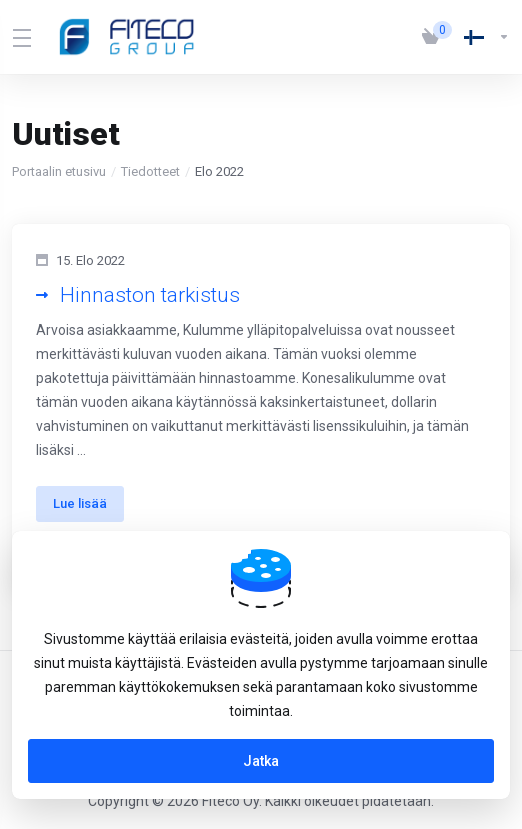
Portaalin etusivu (59, 171)
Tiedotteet (150, 171)
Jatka (261, 761)
